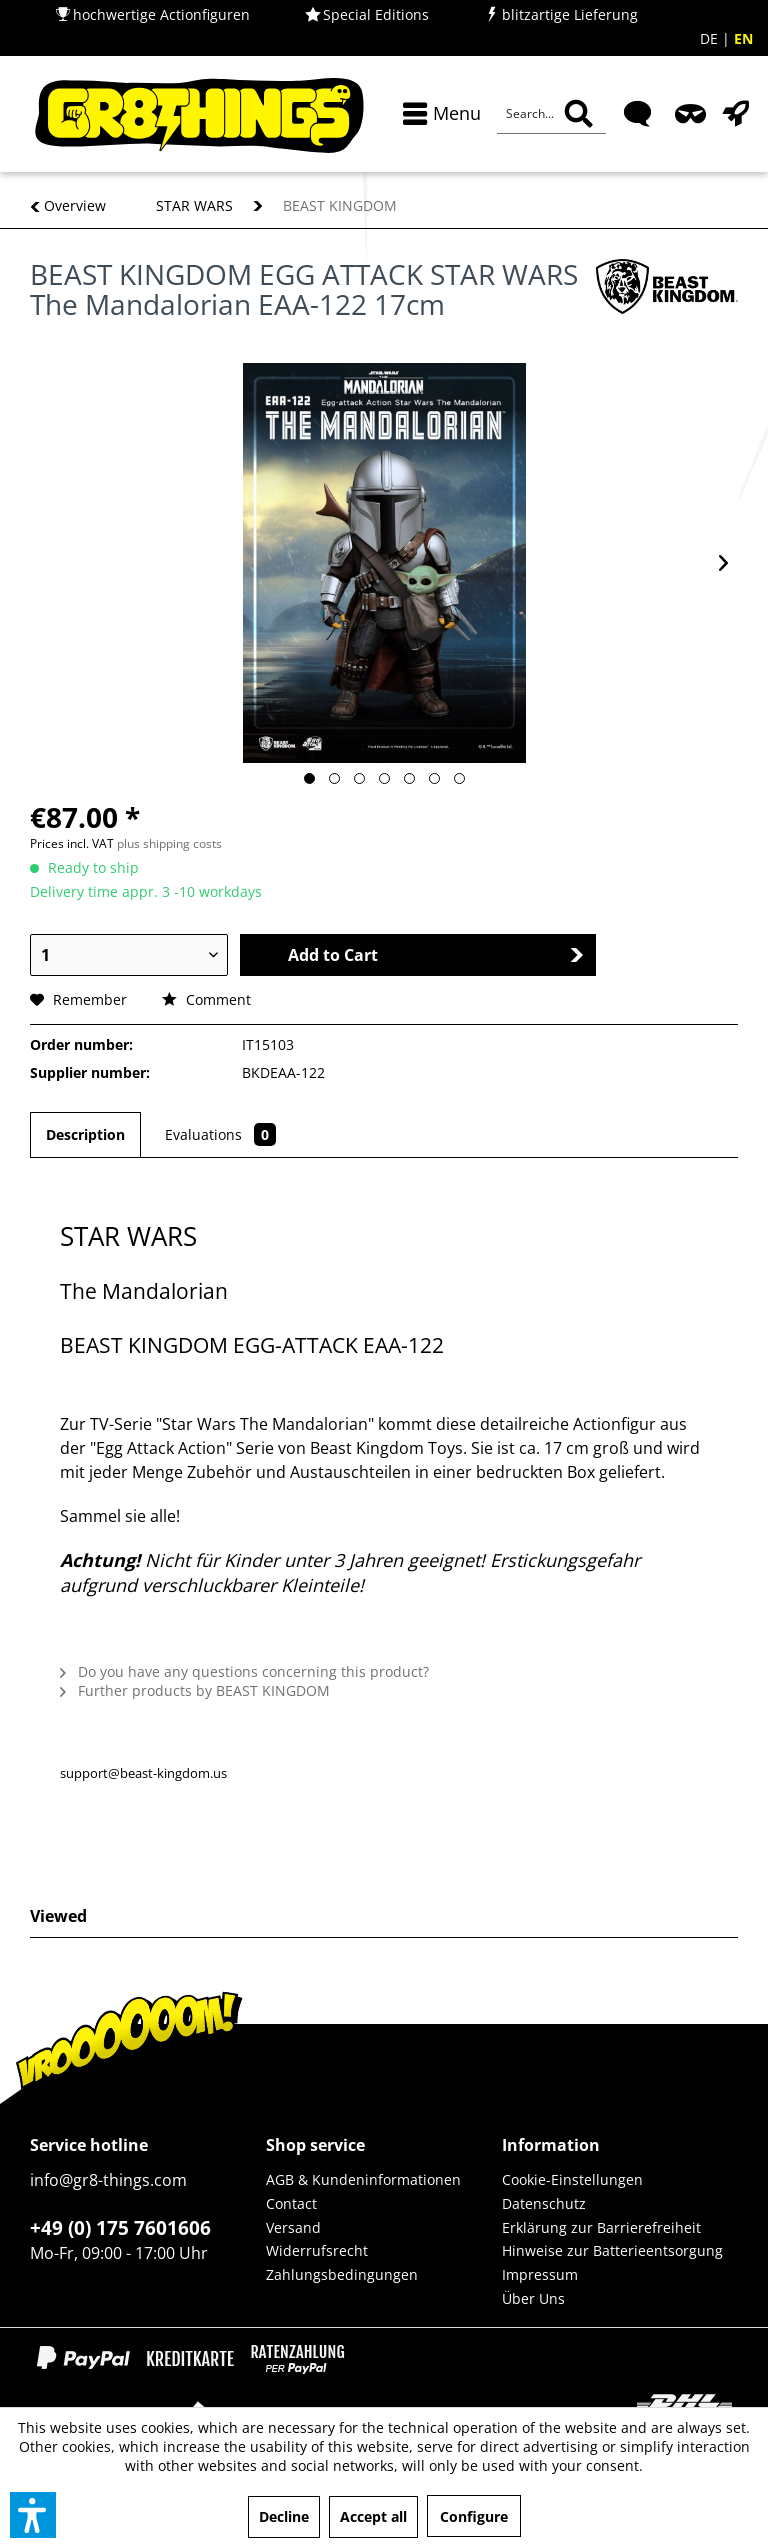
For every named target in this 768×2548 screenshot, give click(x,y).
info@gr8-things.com (108, 2180)
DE (711, 38)
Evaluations (220, 1134)
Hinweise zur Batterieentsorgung (612, 2250)
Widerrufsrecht (317, 2250)
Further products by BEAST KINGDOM (195, 1690)
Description (85, 1134)
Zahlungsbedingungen (342, 2274)
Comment (206, 999)
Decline (284, 2516)
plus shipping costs (169, 843)
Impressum (540, 2274)
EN (743, 38)
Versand (293, 2227)
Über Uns (533, 2298)
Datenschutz (544, 2203)
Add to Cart (436, 955)
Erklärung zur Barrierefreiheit (601, 2227)
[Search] (578, 114)
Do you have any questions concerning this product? (244, 1671)
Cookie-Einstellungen (572, 2179)
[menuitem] (437, 113)
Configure (474, 2516)
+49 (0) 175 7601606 (120, 2228)
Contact (291, 2203)
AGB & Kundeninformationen (363, 2179)
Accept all (373, 2516)
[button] (33, 2515)
